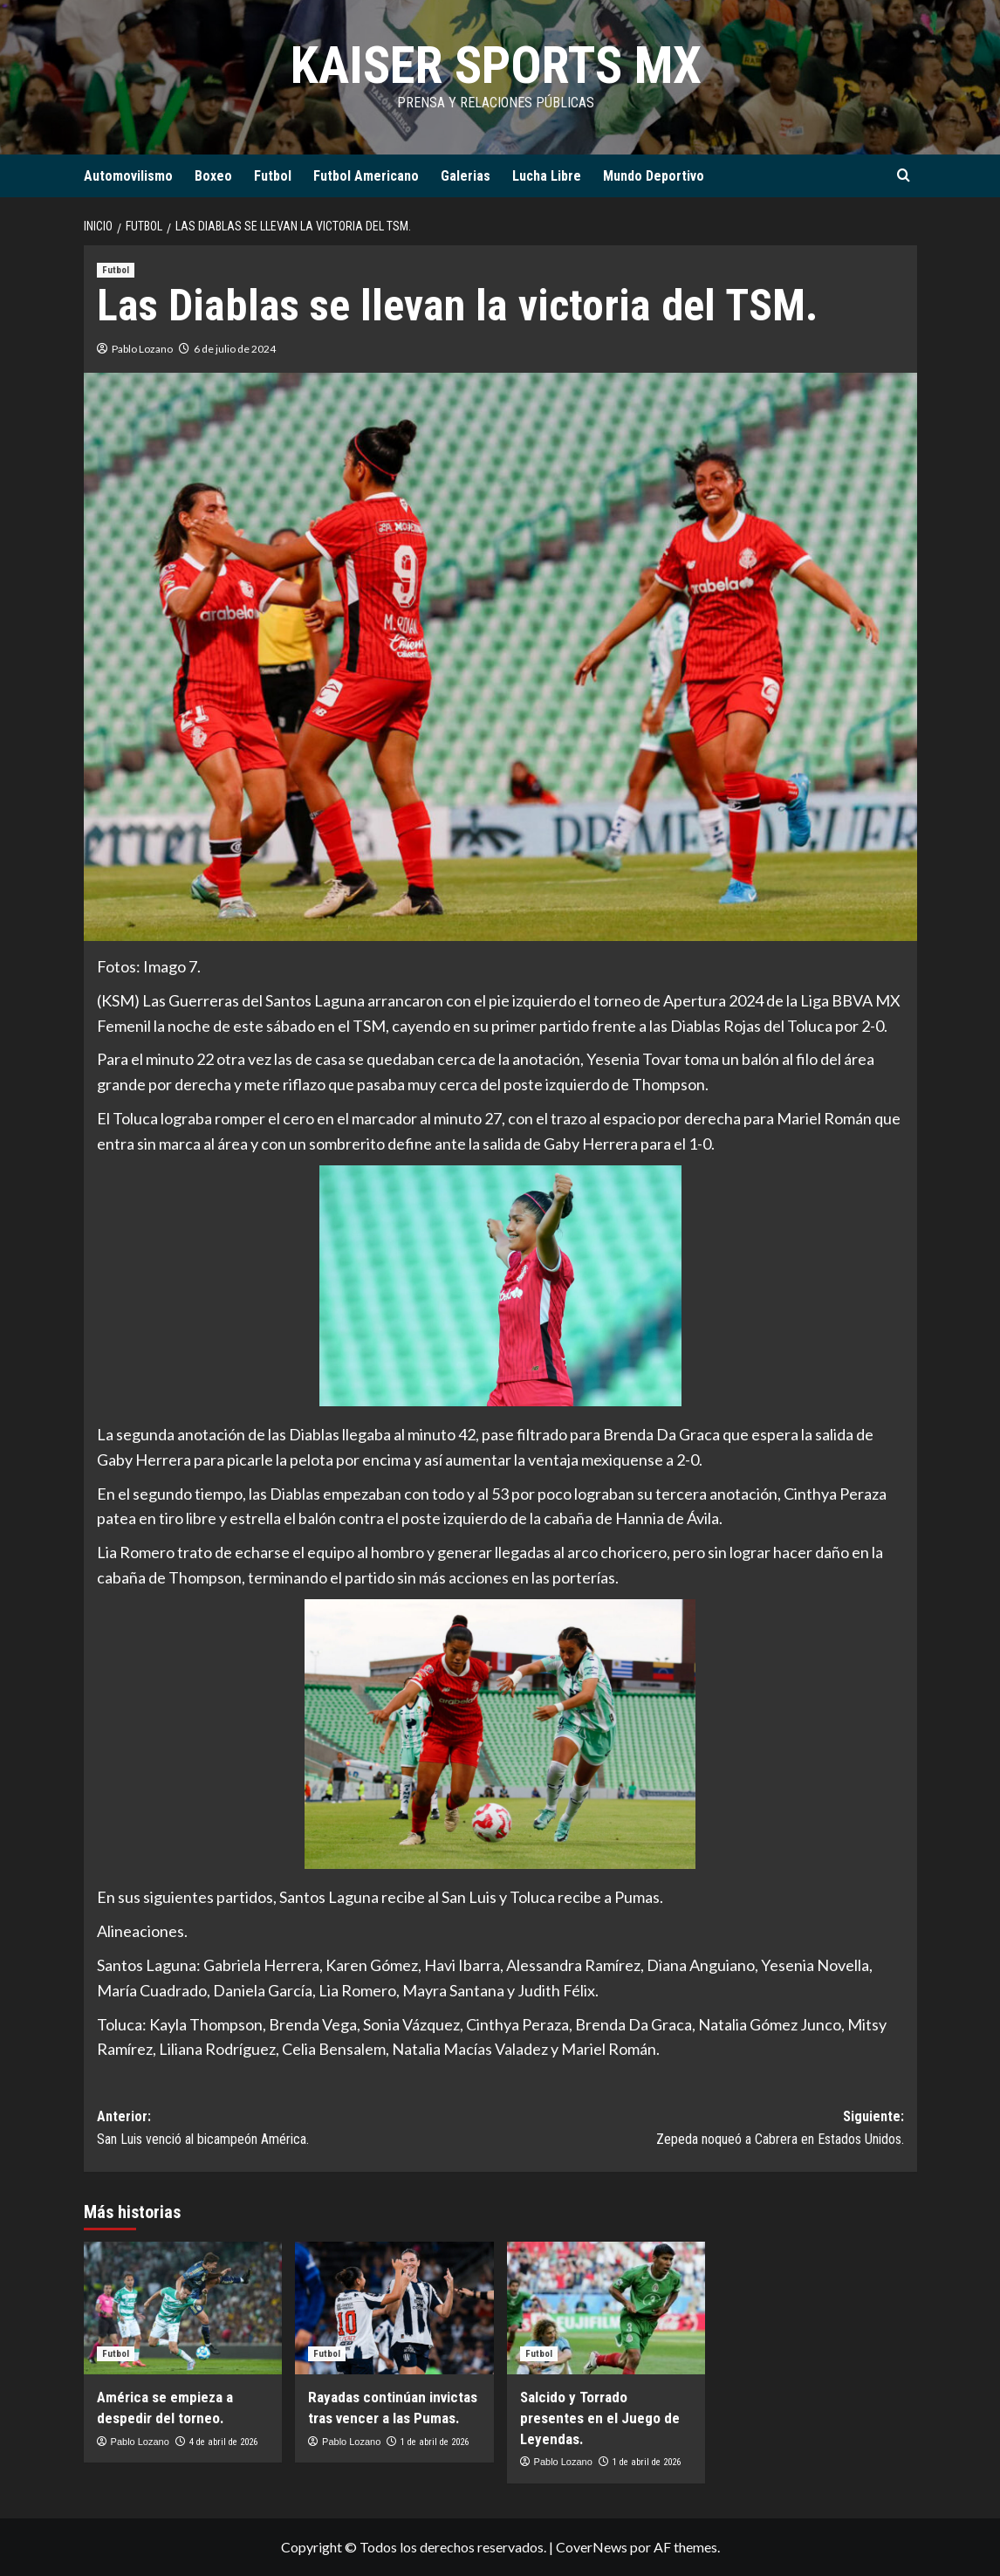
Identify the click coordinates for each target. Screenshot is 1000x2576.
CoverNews (591, 2546)
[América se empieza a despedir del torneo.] (183, 2308)
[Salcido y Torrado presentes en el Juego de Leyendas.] (606, 2308)
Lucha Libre (546, 176)
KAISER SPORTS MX (495, 65)
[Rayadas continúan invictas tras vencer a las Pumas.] (394, 2308)
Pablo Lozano (142, 348)
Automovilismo (128, 176)
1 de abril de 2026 (435, 2442)
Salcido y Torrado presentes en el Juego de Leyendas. (600, 2418)
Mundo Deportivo (653, 176)
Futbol (272, 176)
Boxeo (213, 176)
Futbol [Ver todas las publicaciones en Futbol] (115, 270)
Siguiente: (702, 2129)
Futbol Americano (366, 176)
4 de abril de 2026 (223, 2442)
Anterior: (299, 2129)
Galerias (465, 176)
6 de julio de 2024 (235, 348)
